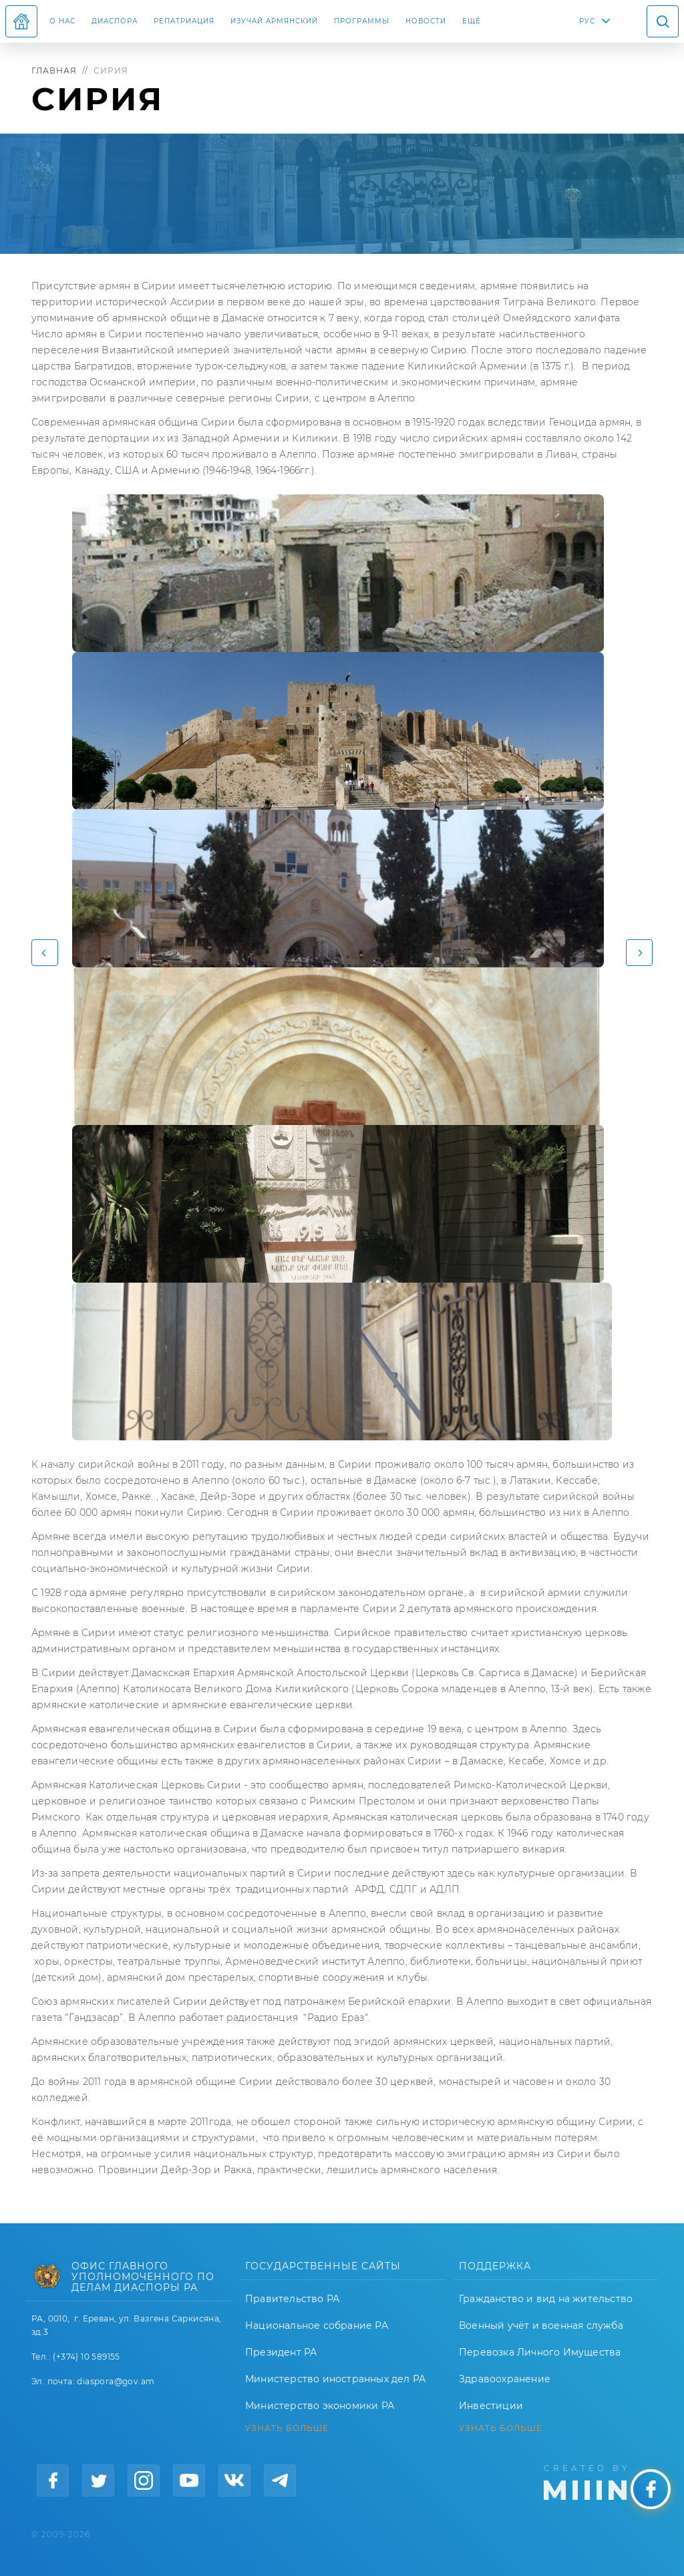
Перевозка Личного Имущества (540, 2352)
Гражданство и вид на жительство (546, 2299)
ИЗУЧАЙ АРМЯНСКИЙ (274, 21)
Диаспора (115, 21)
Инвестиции (491, 2406)
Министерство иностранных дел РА (335, 2379)
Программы (361, 21)
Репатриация (184, 21)
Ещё (471, 21)
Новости (425, 21)
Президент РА (281, 2352)
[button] (44, 952)
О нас (62, 21)
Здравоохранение (504, 2379)
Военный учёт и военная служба (541, 2325)
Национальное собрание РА (316, 2325)
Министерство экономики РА (319, 2406)
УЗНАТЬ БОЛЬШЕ (287, 2428)
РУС (587, 21)
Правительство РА (292, 2299)
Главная (54, 70)
